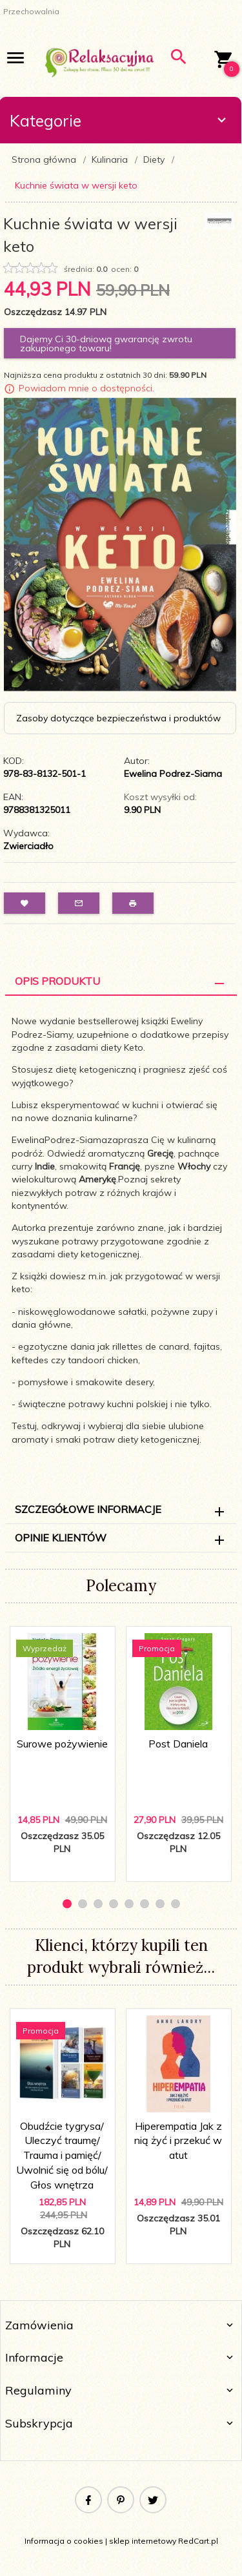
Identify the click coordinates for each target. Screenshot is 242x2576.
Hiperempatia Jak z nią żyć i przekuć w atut (178, 2140)
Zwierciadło (28, 846)
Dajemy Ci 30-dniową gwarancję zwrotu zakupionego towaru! (106, 343)
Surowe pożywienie (62, 1743)
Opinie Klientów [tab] (60, 1537)
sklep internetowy (142, 2541)
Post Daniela (178, 1743)
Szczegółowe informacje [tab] (88, 1509)
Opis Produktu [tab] (57, 980)
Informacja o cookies (64, 2541)
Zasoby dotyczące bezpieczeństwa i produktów (118, 718)
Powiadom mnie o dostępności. (86, 388)
